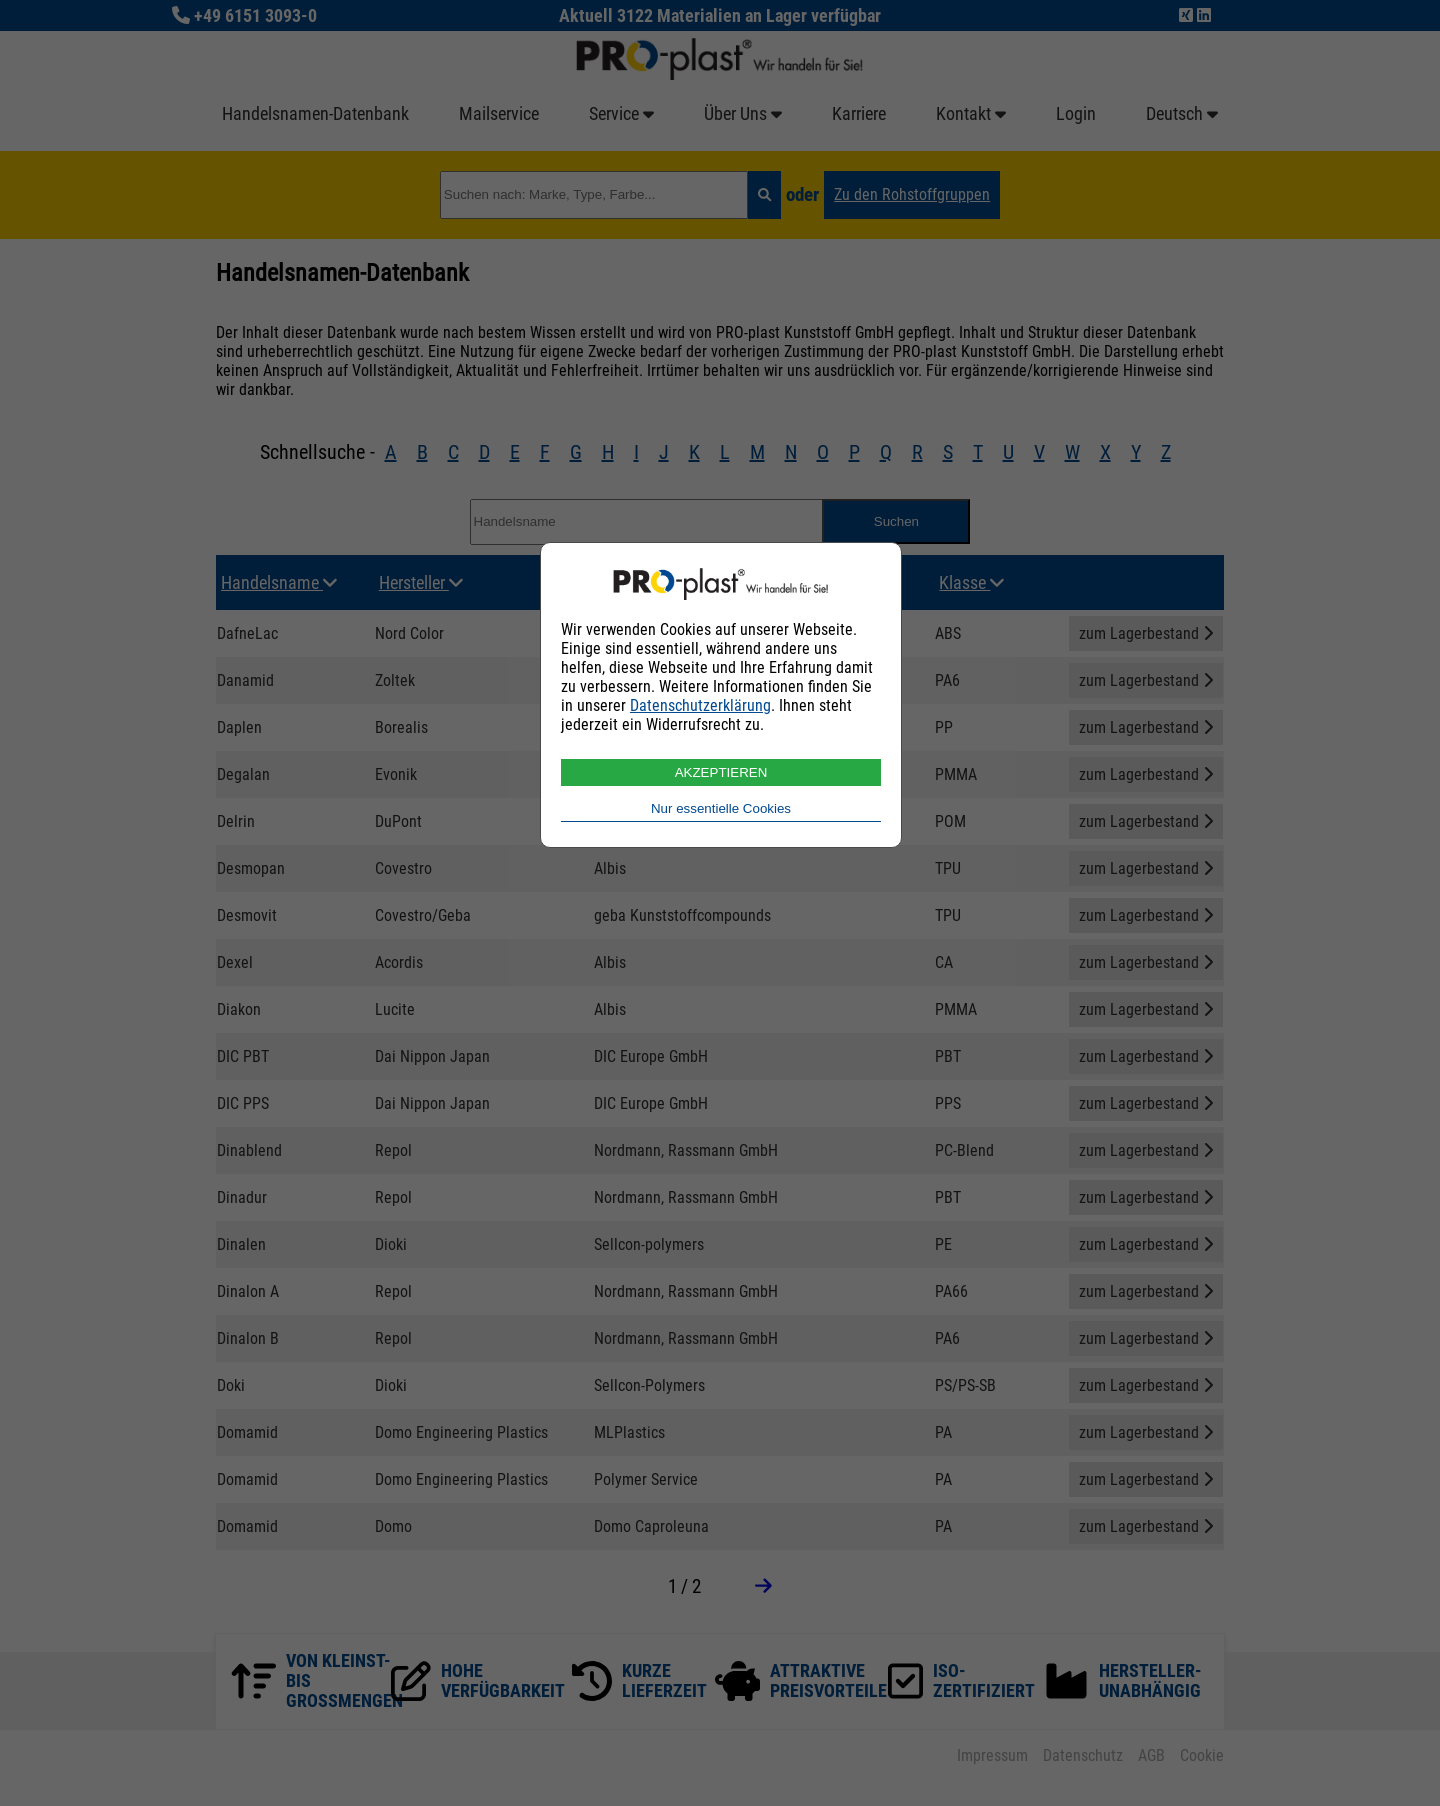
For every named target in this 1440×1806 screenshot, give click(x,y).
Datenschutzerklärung (700, 705)
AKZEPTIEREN (721, 772)
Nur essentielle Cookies (721, 808)
